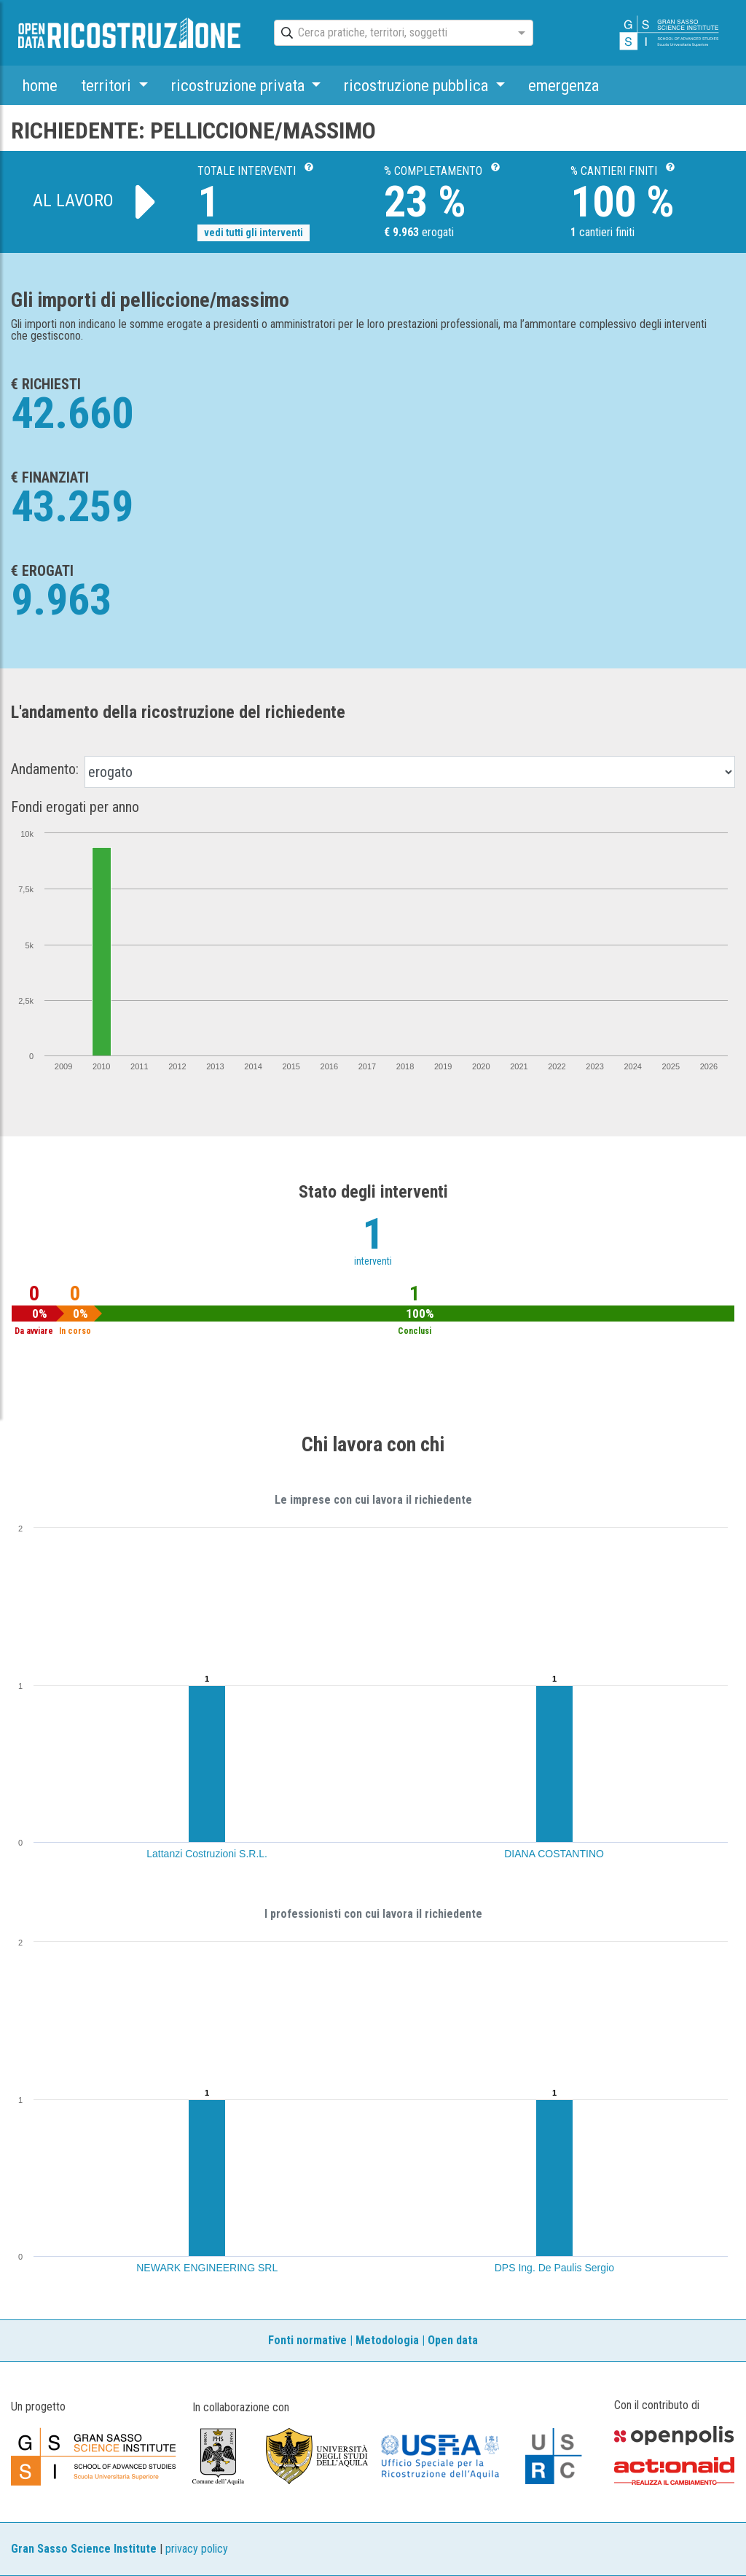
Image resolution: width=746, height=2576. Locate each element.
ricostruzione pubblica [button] (418, 85)
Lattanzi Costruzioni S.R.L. (206, 1853)
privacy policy (196, 2549)
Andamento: (45, 769)
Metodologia (387, 2340)
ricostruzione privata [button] (239, 85)
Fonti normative (307, 2340)
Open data (453, 2340)
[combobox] (390, 33)
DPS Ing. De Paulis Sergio (554, 2267)
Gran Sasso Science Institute (84, 2549)
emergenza (563, 85)
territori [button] (108, 85)
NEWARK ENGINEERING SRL (207, 2267)
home (40, 85)
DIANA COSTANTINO (554, 1853)
